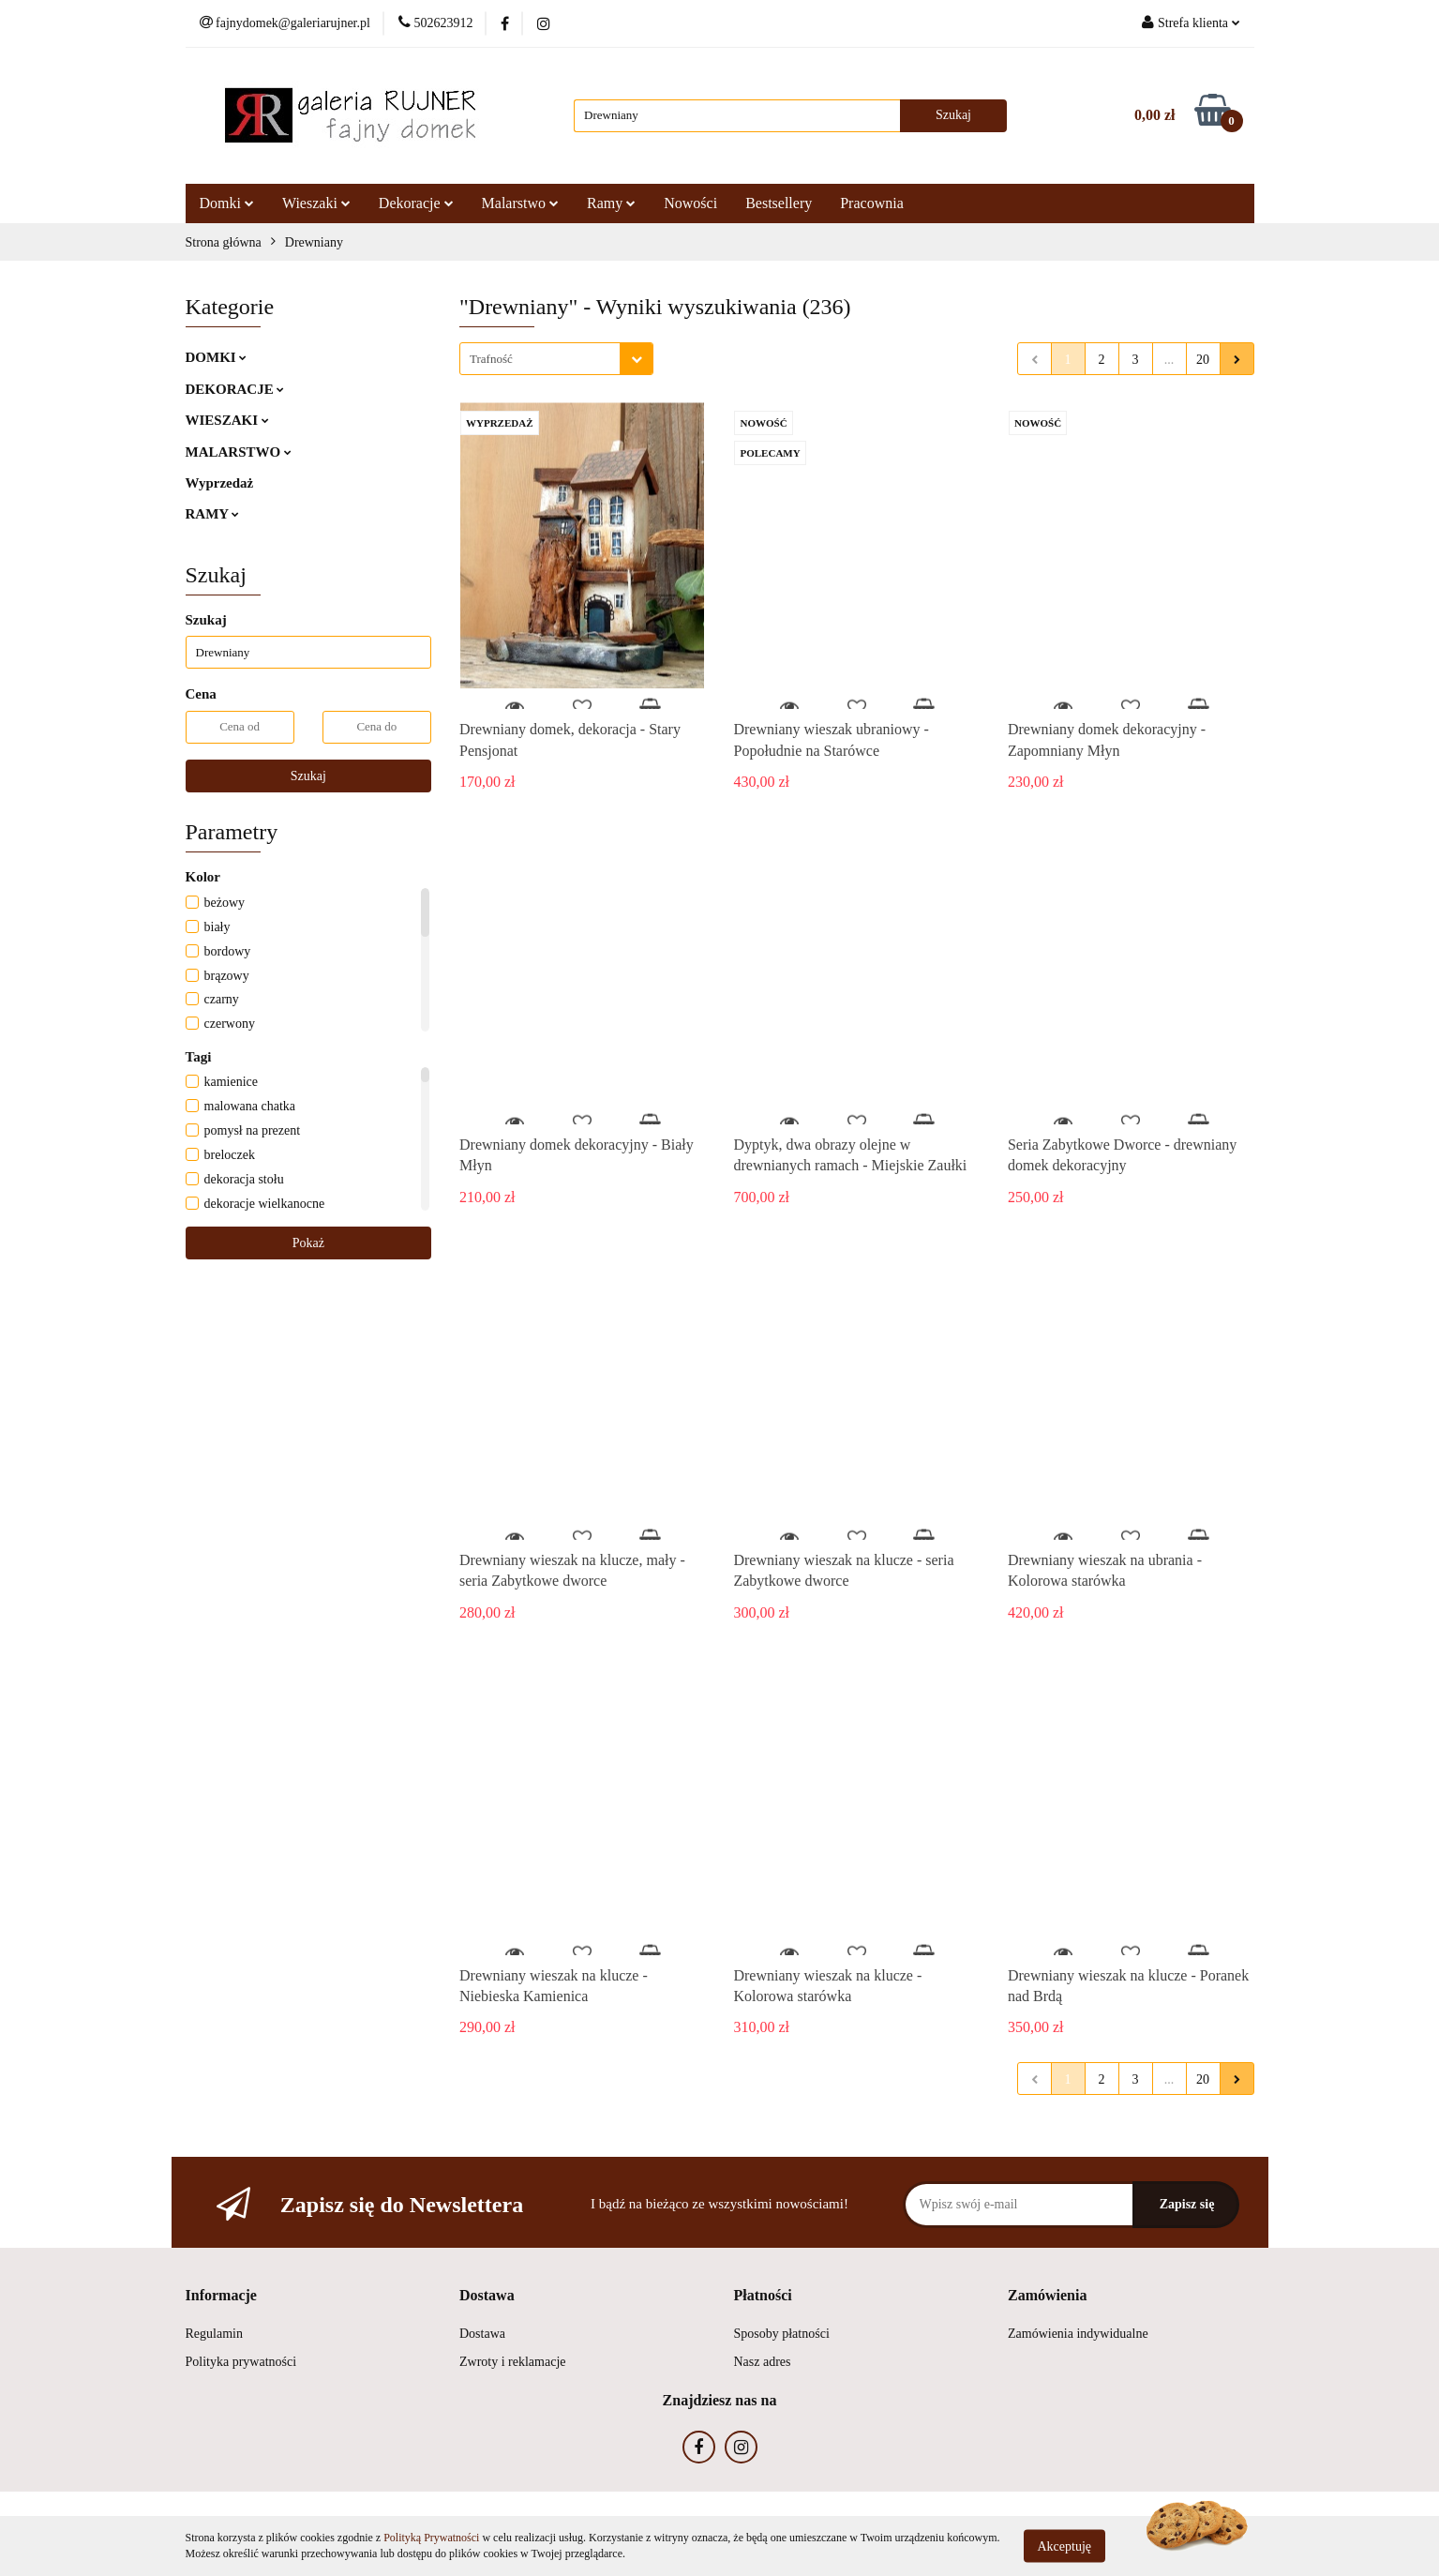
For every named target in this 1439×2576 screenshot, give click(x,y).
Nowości (690, 203)
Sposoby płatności (782, 2334)
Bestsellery (778, 203)
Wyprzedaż (220, 482)
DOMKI (216, 357)
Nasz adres (762, 2362)
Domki (227, 203)
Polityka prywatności (241, 2362)
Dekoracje (416, 203)
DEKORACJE (235, 389)
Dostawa (482, 2334)
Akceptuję (1065, 2545)
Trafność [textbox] (491, 359)
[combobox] (556, 358)
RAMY (213, 513)
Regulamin (214, 2334)
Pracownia (872, 203)
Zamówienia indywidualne (1078, 2334)
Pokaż (308, 1243)
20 (1202, 360)
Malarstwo (520, 203)
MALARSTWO (239, 451)
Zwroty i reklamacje (512, 2362)
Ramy (611, 203)
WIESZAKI (227, 420)
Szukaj (308, 776)
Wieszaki (316, 203)
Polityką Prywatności (431, 2537)
